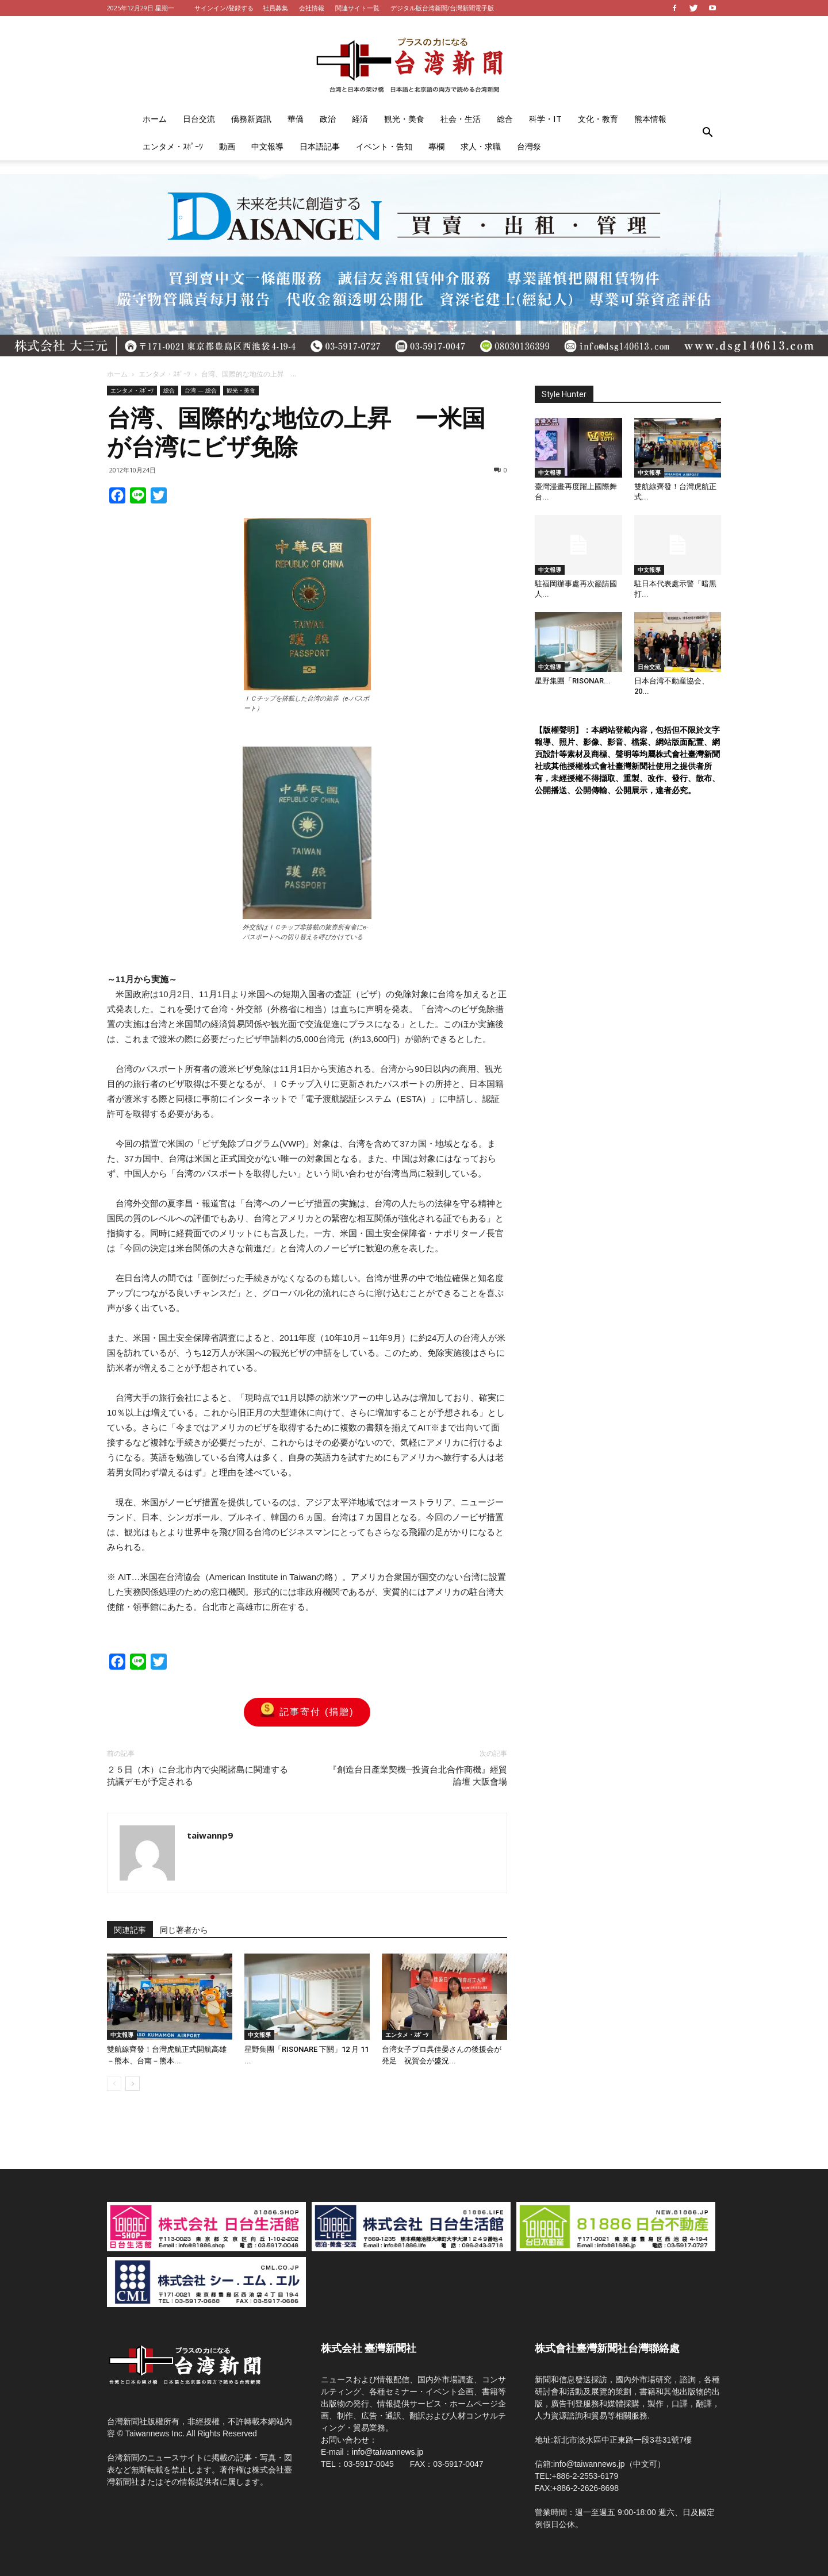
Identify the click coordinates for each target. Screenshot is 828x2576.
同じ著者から (184, 1930)
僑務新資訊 (251, 119)
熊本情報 (650, 119)
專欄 (436, 146)
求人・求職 (481, 146)
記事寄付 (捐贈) (307, 1712)
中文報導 (267, 146)
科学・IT (545, 119)
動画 (227, 146)
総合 (505, 119)
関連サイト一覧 (357, 7)
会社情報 (311, 7)
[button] (707, 133)
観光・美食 (404, 119)
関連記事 (130, 1930)
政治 (328, 119)
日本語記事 (320, 146)
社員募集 (275, 7)
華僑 (296, 119)
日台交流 (199, 119)
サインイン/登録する (224, 7)
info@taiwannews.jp (388, 2451)
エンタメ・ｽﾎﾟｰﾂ (173, 146)
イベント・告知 (384, 146)
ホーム (155, 119)
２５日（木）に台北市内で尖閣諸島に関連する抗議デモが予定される (197, 1775)
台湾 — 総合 (201, 390)
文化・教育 (598, 119)
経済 (360, 119)
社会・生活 (460, 119)
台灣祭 (529, 146)
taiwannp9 (210, 1835)
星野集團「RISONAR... (573, 680)
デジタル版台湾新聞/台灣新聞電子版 (442, 7)
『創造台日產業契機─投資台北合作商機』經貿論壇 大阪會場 (417, 1775)
